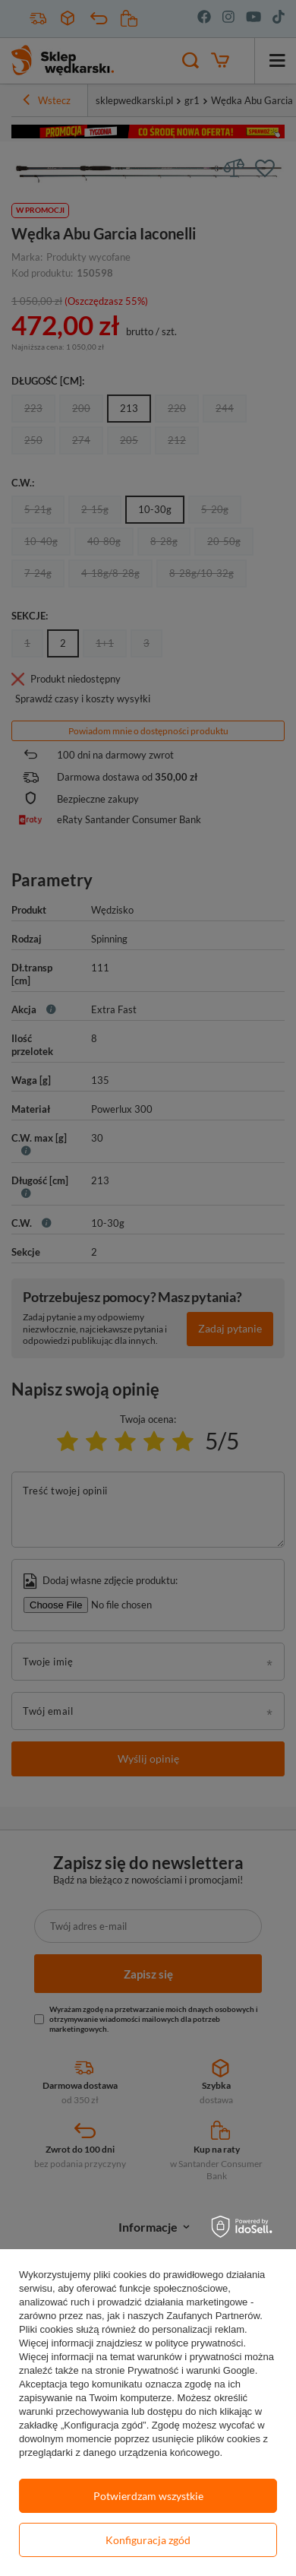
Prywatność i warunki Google (191, 2370)
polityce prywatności (199, 2343)
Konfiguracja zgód (148, 2539)
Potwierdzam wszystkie (148, 2495)
